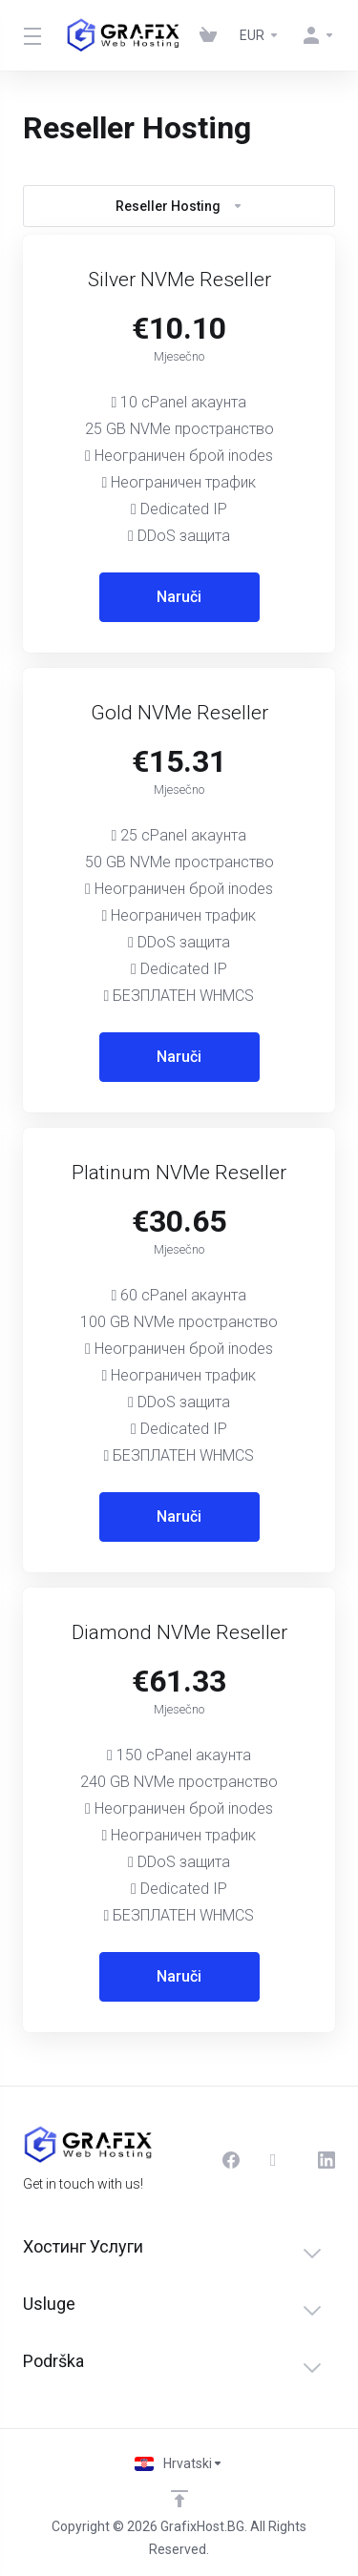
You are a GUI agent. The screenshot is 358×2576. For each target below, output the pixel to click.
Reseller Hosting (179, 206)
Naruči (179, 597)
